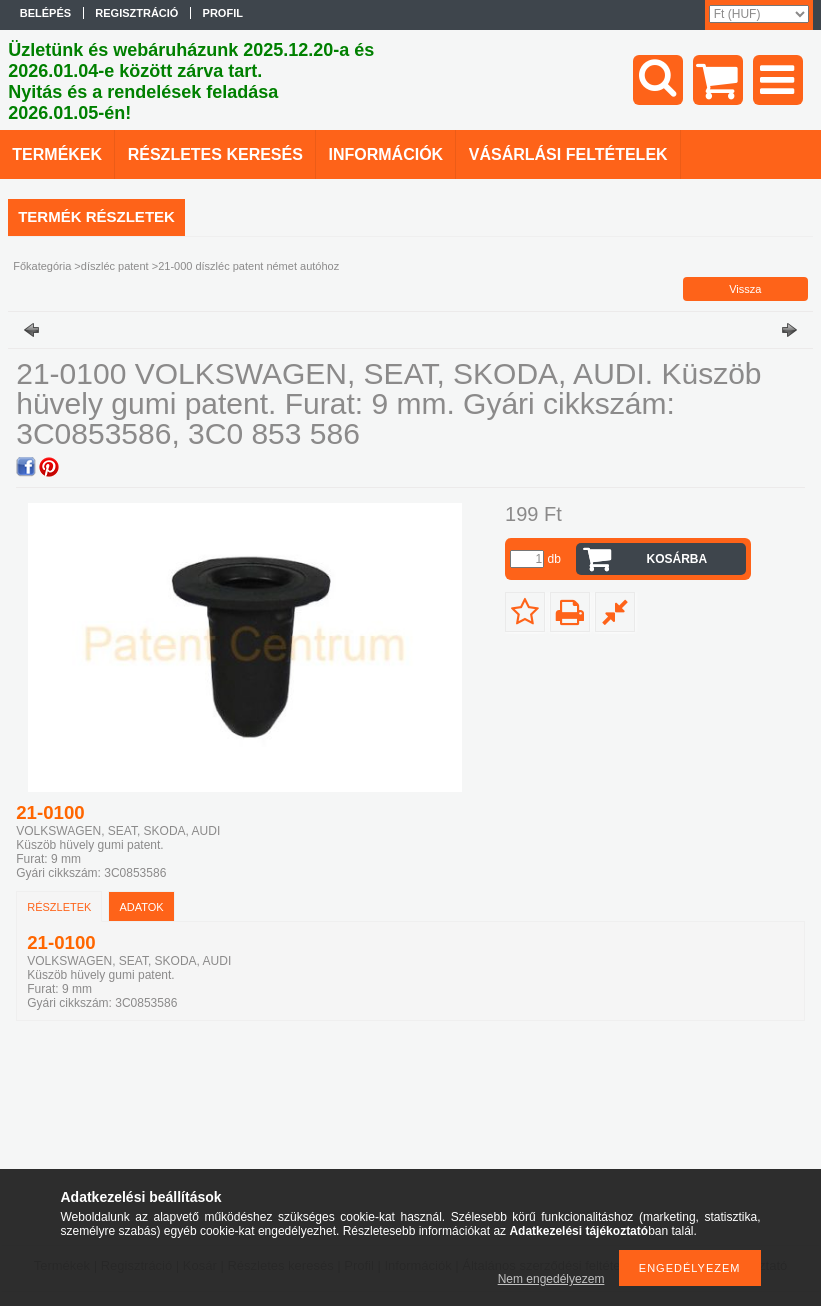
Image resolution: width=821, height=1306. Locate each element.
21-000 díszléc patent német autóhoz (248, 266)
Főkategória (42, 266)
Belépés (45, 13)
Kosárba (676, 559)
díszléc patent (115, 266)
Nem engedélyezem (551, 1279)
